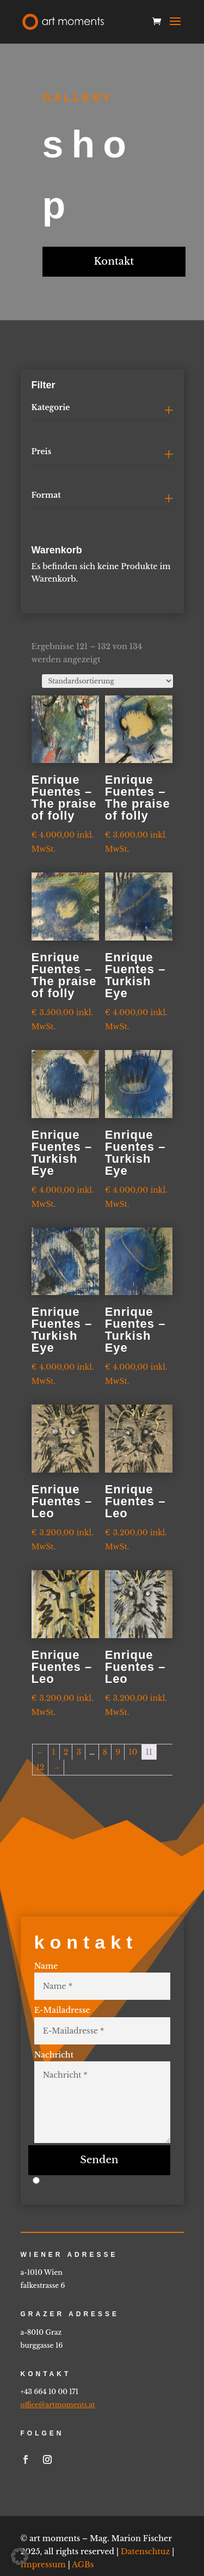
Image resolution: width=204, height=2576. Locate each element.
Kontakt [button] (114, 261)
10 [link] (132, 1752)
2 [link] (66, 1752)
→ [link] (56, 1767)
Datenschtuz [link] (145, 2512)
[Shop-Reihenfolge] (107, 681)
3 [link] (78, 1752)
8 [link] (105, 1752)
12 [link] (40, 1767)
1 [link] (53, 1752)
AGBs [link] (83, 2525)
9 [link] (117, 1752)
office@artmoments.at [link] (58, 2366)
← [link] (40, 1752)
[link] (63, 21)
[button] (175, 28)
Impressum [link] (43, 2525)
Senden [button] (99, 2121)
